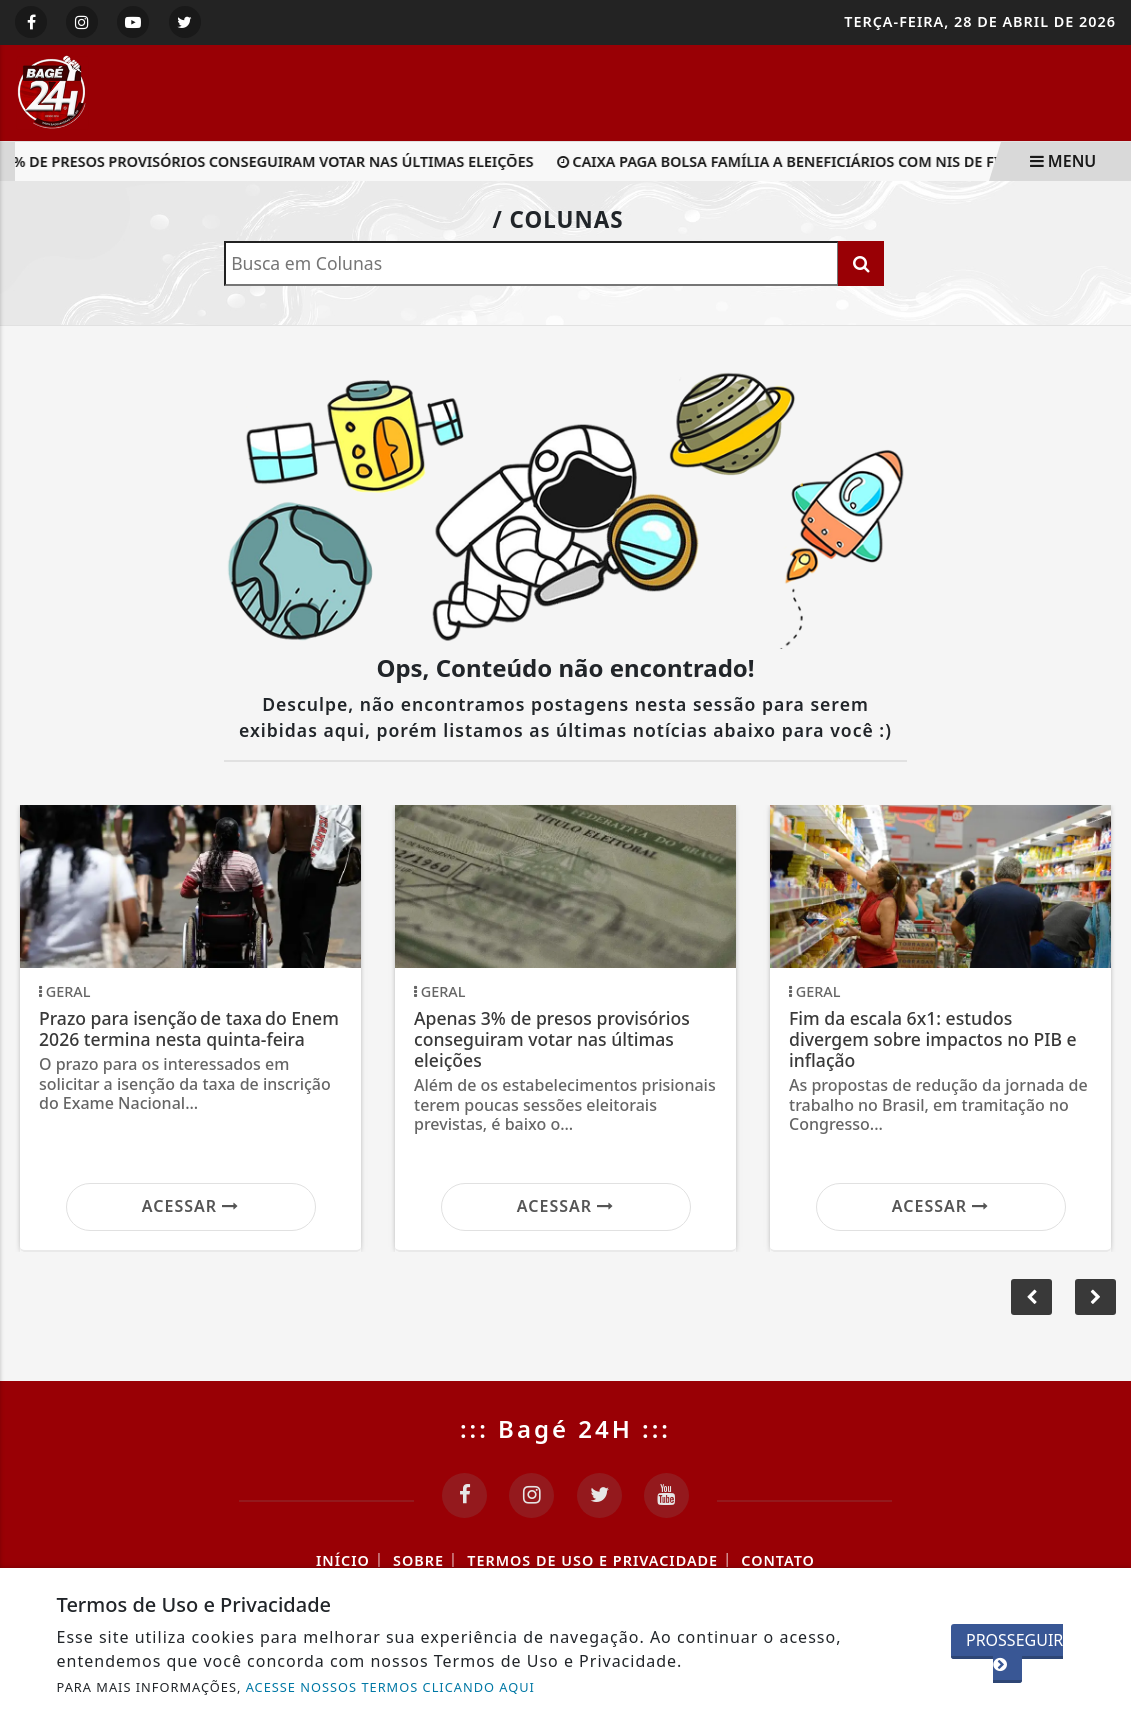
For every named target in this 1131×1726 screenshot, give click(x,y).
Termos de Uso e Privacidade (592, 1560)
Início (343, 1560)
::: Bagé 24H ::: (565, 1428)
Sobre (418, 1560)
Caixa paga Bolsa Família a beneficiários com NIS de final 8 (802, 161)
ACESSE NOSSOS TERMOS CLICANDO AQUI (390, 1687)
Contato (778, 1560)
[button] (1095, 1297)
